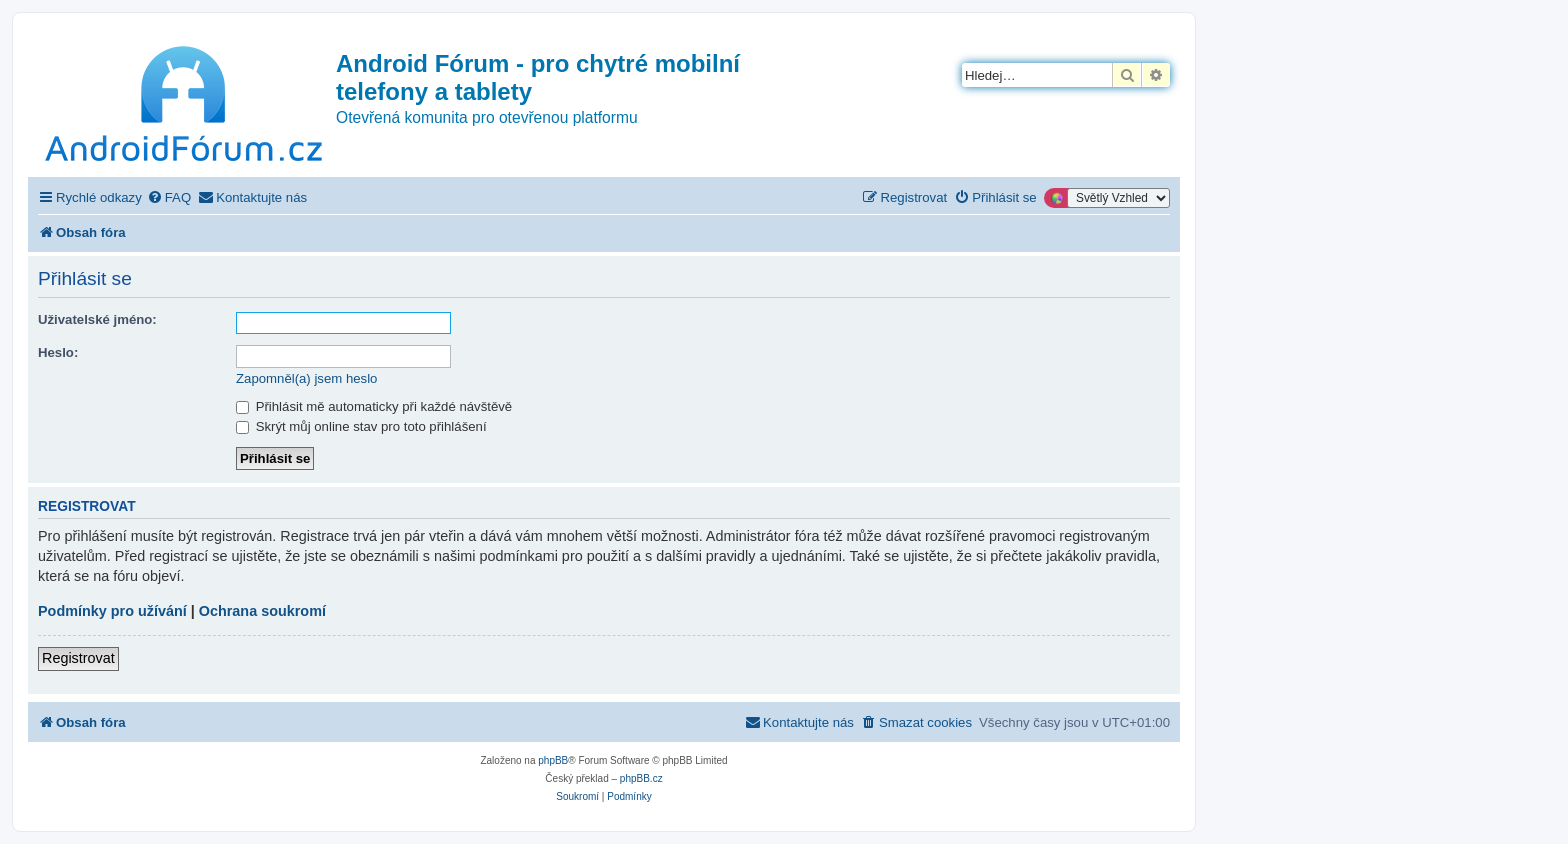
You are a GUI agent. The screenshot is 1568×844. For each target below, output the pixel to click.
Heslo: (58, 352)
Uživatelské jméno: (97, 319)
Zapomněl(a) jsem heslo (306, 378)
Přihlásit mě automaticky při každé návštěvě (374, 406)
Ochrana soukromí (262, 611)
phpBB (553, 760)
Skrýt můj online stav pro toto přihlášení (361, 426)
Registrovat (78, 658)
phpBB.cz (641, 778)
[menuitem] (169, 197)
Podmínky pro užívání (112, 611)
